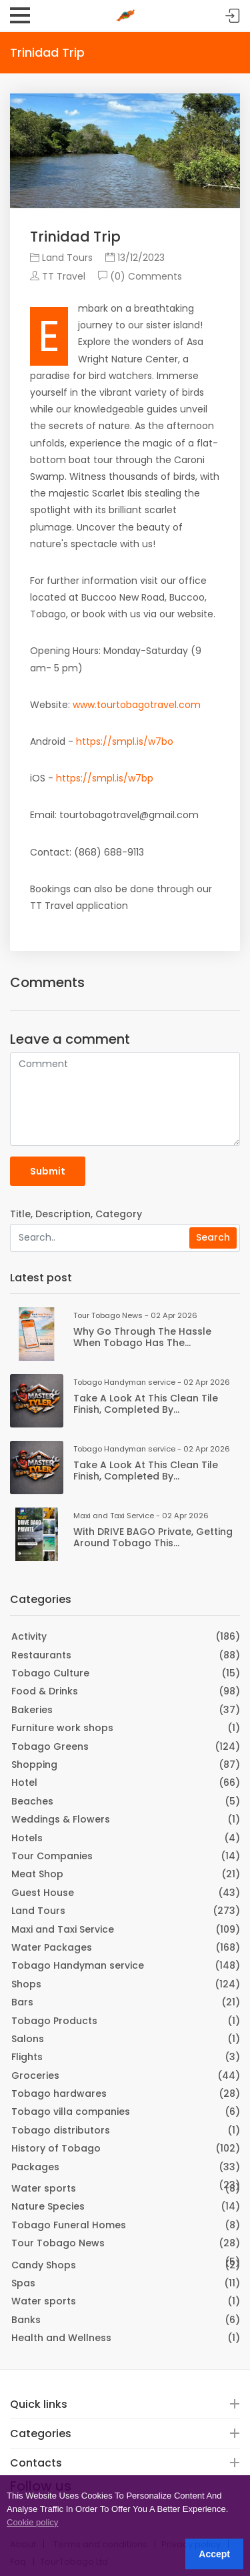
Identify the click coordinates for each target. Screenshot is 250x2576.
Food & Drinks (44, 1691)
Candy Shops (43, 2265)
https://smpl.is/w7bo (124, 741)
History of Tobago (56, 2148)
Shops (26, 1984)
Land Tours (61, 257)
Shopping (34, 1764)
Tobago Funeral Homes (68, 2225)
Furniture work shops (62, 1727)
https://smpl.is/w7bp (104, 778)
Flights (27, 2056)
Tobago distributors (60, 2130)
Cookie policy (32, 2522)
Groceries (35, 2075)
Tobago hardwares (59, 2093)
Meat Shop (37, 1874)
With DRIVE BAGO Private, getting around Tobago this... (153, 1537)
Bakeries (32, 1709)
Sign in (232, 16)
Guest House (42, 1892)
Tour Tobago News (58, 2243)
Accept (214, 2554)
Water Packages (51, 1947)
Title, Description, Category (76, 1214)
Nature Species (48, 2206)
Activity (29, 1636)
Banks (26, 2319)
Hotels (27, 1838)
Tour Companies (52, 1856)
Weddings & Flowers (60, 1819)
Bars (22, 2002)
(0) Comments (140, 276)
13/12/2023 (135, 257)
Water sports (43, 2188)
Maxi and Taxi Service (62, 1929)
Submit (47, 1171)
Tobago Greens (50, 1746)
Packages (35, 2167)
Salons (27, 2038)
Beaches (32, 1801)
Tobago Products (54, 2020)
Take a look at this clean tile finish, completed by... (145, 1403)
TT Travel (57, 276)
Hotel (24, 1782)
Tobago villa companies (70, 2111)
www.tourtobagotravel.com (137, 704)
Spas (23, 2283)
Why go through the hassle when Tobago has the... (142, 1337)
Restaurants (41, 1655)
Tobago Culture (50, 1673)
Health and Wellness (61, 2337)
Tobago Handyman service (77, 1965)
